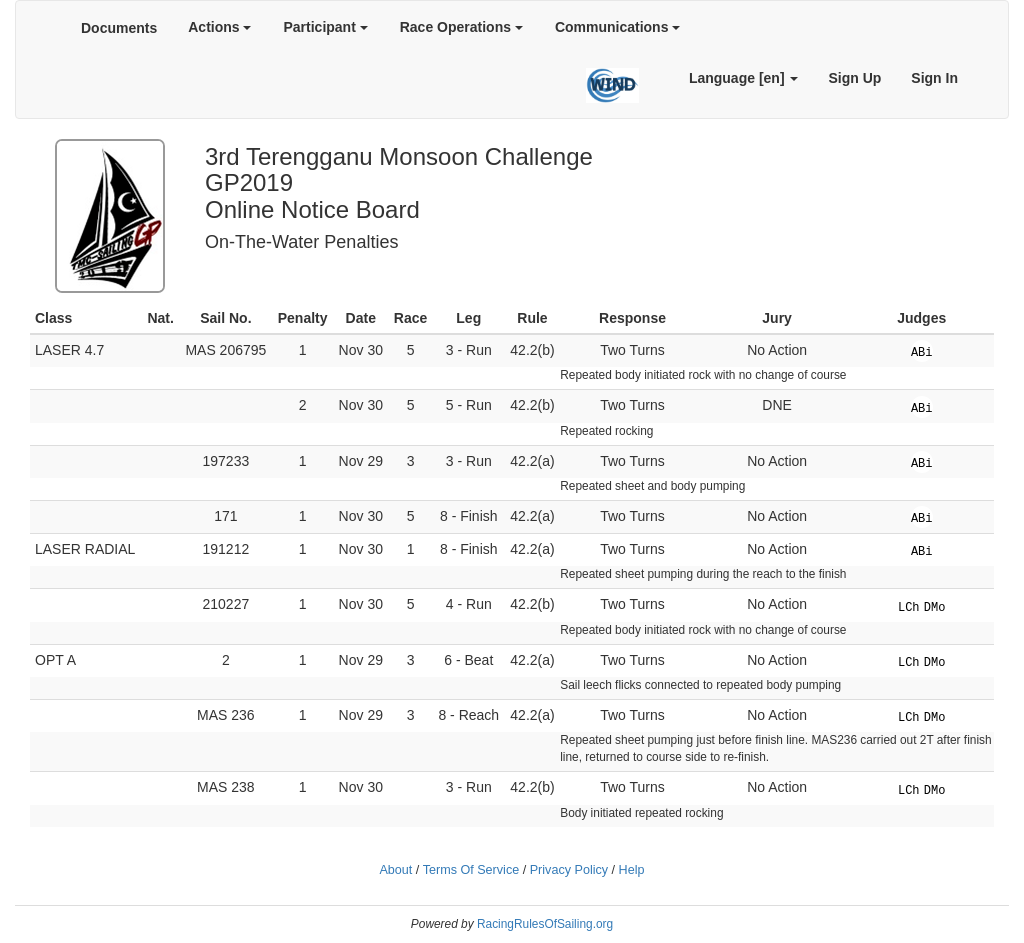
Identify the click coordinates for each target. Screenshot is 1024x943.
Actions (219, 27)
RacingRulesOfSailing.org (545, 924)
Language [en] (744, 78)
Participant (325, 27)
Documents (119, 28)
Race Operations (461, 27)
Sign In (934, 78)
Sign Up (854, 78)
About (395, 870)
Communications (617, 27)
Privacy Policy (569, 870)
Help (632, 870)
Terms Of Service (471, 870)
